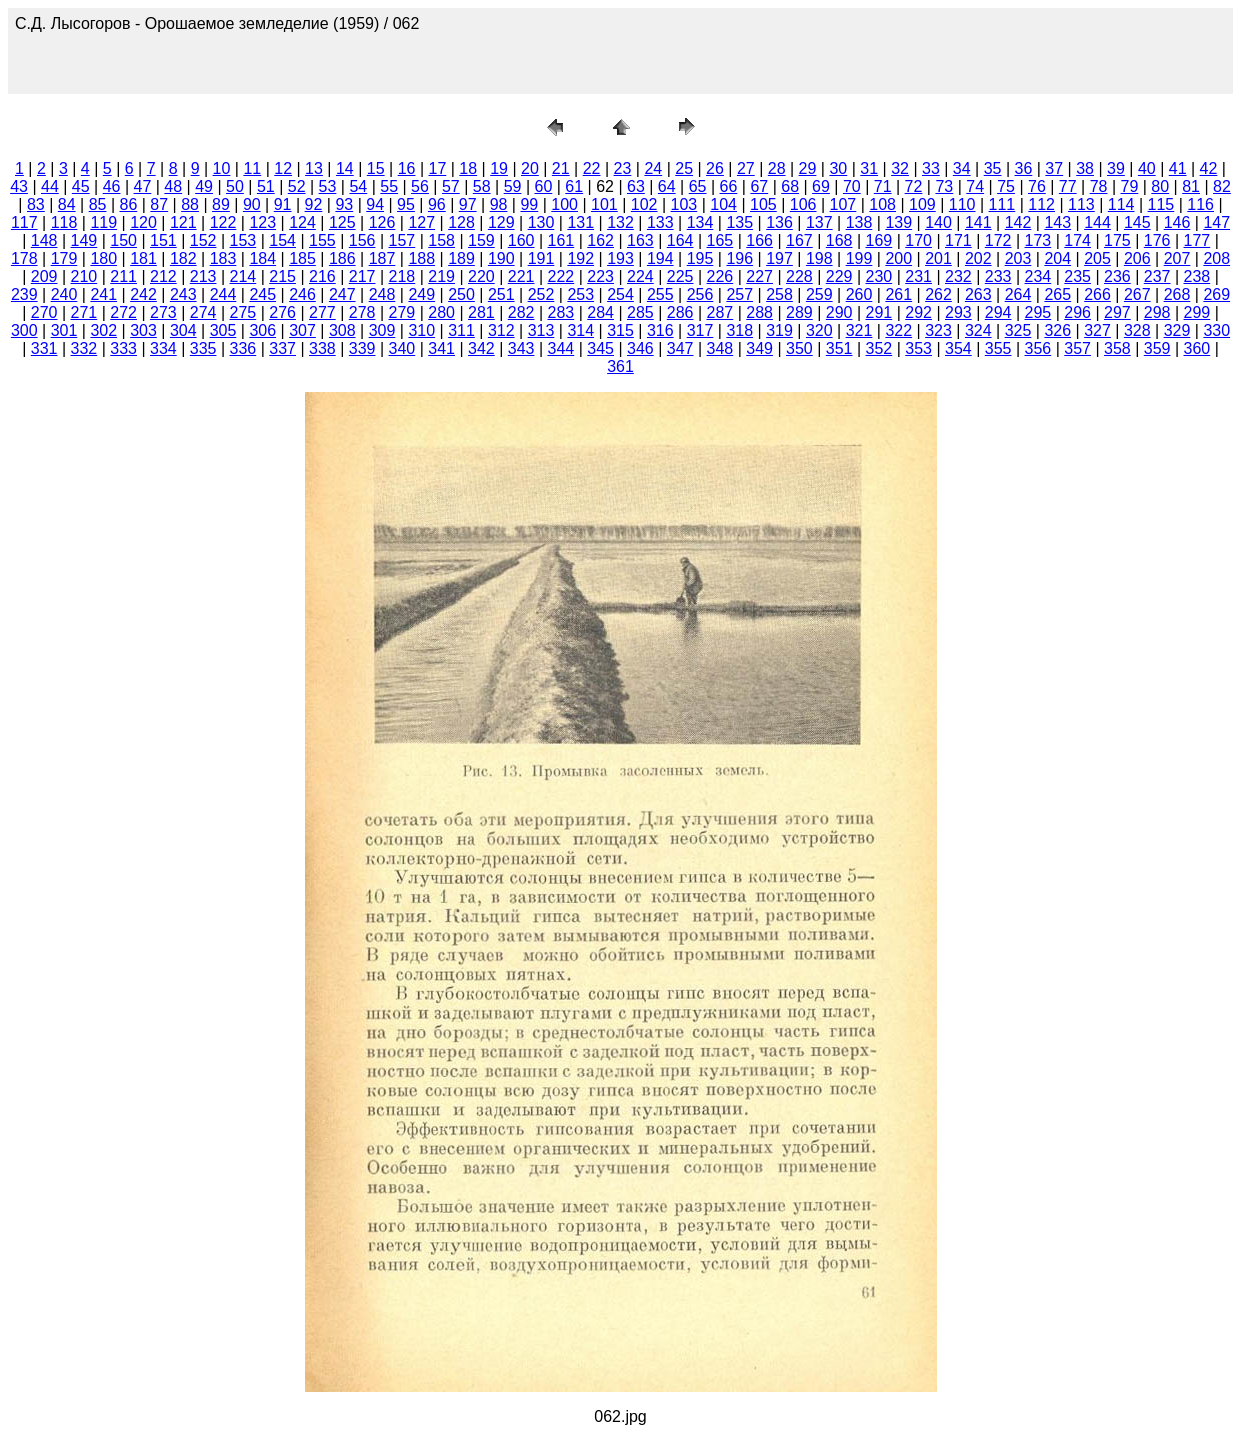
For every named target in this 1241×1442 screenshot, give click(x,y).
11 (252, 168)
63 (636, 186)
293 (958, 312)
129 (501, 222)
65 (698, 186)
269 (1216, 294)
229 (839, 276)
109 (922, 204)
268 (1177, 294)
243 (183, 294)
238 (1197, 276)
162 (600, 240)
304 (183, 330)
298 (1157, 312)
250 (461, 294)
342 (481, 348)
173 (1038, 240)
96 (437, 204)
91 (283, 204)
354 (958, 348)
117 (24, 222)
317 (700, 330)
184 (262, 258)
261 (898, 294)
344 (561, 348)
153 (243, 240)
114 (1121, 204)
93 (344, 204)
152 (203, 240)
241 (103, 294)
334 (163, 348)
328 (1137, 330)
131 (580, 222)
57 (451, 186)
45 (81, 186)
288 (759, 312)
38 (1085, 168)
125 (342, 222)
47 (143, 186)
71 (883, 186)
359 (1157, 348)
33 (931, 168)
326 (1057, 330)
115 (1161, 204)
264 (1018, 294)
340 (402, 348)
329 (1177, 330)
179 (64, 258)
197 (779, 258)
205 (1097, 258)
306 (262, 330)
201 (938, 258)
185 (302, 258)
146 (1177, 222)
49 (204, 186)
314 (580, 330)
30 (838, 168)
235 (1077, 276)
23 (623, 168)
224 (640, 276)
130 (541, 222)
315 (620, 330)
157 (402, 240)
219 (441, 276)
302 (103, 330)
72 (914, 186)
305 (223, 330)
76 (1037, 186)
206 (1137, 258)
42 (1209, 168)
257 (739, 294)
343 (521, 348)
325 (1018, 330)
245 (262, 294)
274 (203, 312)
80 (1160, 186)
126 (382, 222)
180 (103, 258)
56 (420, 186)
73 (944, 186)
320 (819, 330)
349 (759, 348)
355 (998, 348)
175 (1117, 240)
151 (163, 240)
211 (123, 276)
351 (839, 348)
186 (342, 258)
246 (302, 294)
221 (521, 276)
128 (461, 222)
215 (282, 276)
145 (1137, 222)
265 (1057, 294)
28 (777, 168)
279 (402, 312)
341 (441, 348)
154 (282, 240)
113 (1081, 204)
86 (129, 204)
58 (482, 186)
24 (653, 168)
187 (382, 258)
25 (684, 168)
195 (700, 258)
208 (1216, 258)
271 (84, 312)
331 (44, 348)
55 (389, 186)
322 (898, 330)
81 (1191, 186)
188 (421, 258)
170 (918, 240)
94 (375, 204)
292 (918, 312)
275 (243, 312)
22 (592, 168)
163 (640, 240)
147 (1216, 222)
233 (998, 276)
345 (600, 348)
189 (461, 258)
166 (759, 240)
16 (407, 168)
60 (543, 186)
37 (1054, 168)
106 (803, 204)
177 (1197, 240)
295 (1038, 312)
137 (819, 222)
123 (262, 222)
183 (223, 258)
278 (362, 312)
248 (382, 294)
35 (993, 168)
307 (302, 330)
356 (1038, 348)
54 (358, 186)
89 (221, 204)
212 (163, 276)
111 (1002, 204)
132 (620, 222)
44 (50, 186)
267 (1137, 294)
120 (143, 222)
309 (382, 330)
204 (1057, 258)
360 (1197, 348)
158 (441, 240)
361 (620, 366)
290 (839, 312)
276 (282, 312)
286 (680, 312)
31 (869, 168)
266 (1097, 294)
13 (314, 168)
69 (821, 186)
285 (640, 312)
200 (898, 258)
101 (604, 204)
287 (720, 312)
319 (779, 330)
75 (1006, 186)
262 (938, 294)
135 (739, 222)
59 (513, 186)
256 (700, 294)
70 (852, 186)
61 (574, 186)
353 (918, 348)
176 (1157, 240)
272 (123, 312)
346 (640, 348)
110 (962, 204)
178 (24, 258)
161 (561, 240)
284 (600, 312)
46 (112, 186)
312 (501, 330)
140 (938, 222)
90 (252, 204)
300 (24, 330)
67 (759, 186)
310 (421, 330)
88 (190, 204)
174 (1077, 240)
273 (163, 312)
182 (183, 258)
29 (808, 168)
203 (1018, 258)
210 (84, 276)
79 (1130, 186)
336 (243, 348)
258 (779, 294)
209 (44, 276)
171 (958, 240)
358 (1117, 348)
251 (501, 294)
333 (123, 348)
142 (1018, 222)
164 (680, 240)
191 (541, 258)
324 (978, 330)
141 (978, 222)
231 (918, 276)
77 (1068, 186)
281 (481, 312)
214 (243, 276)
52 (297, 186)
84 (67, 204)
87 (159, 204)
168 (839, 240)
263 (978, 294)
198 (819, 258)
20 (530, 168)
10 (222, 168)
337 (282, 348)
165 (720, 240)
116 (1200, 204)
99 (529, 204)
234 (1038, 276)
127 (421, 222)
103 (684, 204)
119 (103, 222)
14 (345, 168)
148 (44, 240)
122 (223, 222)
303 (143, 330)
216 (322, 276)
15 (376, 168)
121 (183, 222)
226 (720, 276)
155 (322, 240)
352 (879, 348)
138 (859, 222)
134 (700, 222)
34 (962, 168)
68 (790, 186)
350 (799, 348)
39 (1116, 168)
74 (975, 186)
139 (898, 222)
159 (481, 240)
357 (1077, 348)
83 (36, 204)
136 (779, 222)
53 (328, 186)
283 (561, 312)
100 (564, 204)
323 (938, 330)
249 (421, 294)
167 (799, 240)
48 (173, 186)
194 (660, 258)
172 (998, 240)
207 (1177, 258)
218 (402, 276)
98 (499, 204)
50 (235, 186)
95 (406, 204)
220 (481, 276)
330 (1216, 330)
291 (879, 312)
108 (882, 204)
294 (998, 312)
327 (1097, 330)
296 (1077, 312)
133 (660, 222)
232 (958, 276)
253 (580, 294)
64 (667, 186)
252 (541, 294)
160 (521, 240)
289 (799, 312)
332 (84, 348)
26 (715, 168)
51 (266, 186)
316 (660, 330)
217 (362, 276)
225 (680, 276)
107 (843, 204)
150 (123, 240)
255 (660, 294)
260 (859, 294)
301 (64, 330)
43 (19, 186)
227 (759, 276)
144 (1097, 222)
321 (859, 330)
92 (314, 204)
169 (879, 240)
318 (739, 330)
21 (561, 168)
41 (1178, 168)
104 (723, 204)
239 (24, 294)
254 (620, 294)
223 (600, 276)
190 (501, 258)
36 (1024, 168)
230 (879, 276)
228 (799, 276)
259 (819, 294)
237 (1157, 276)
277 (322, 312)
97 (468, 204)
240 (64, 294)
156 (362, 240)
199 (859, 258)
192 (580, 258)
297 (1117, 312)
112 (1041, 204)
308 (342, 330)
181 (143, 258)
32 (900, 168)
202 (978, 258)
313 (541, 330)
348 (720, 348)
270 (44, 312)
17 (437, 168)
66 (729, 186)
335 (203, 348)
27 (746, 168)
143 (1057, 222)
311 (461, 330)
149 (84, 240)
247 (342, 294)
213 (203, 276)
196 (739, 258)
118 (64, 222)
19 (499, 168)
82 (1222, 186)
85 (98, 204)
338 (322, 348)
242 (143, 294)
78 (1099, 186)
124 (302, 222)
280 (441, 312)
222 (561, 276)
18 (468, 168)
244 (223, 294)
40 (1147, 168)
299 (1197, 312)
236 (1117, 276)
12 (283, 168)
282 (521, 312)
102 (644, 204)
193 (620, 258)
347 (680, 348)
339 (362, 348)
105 (763, 204)
